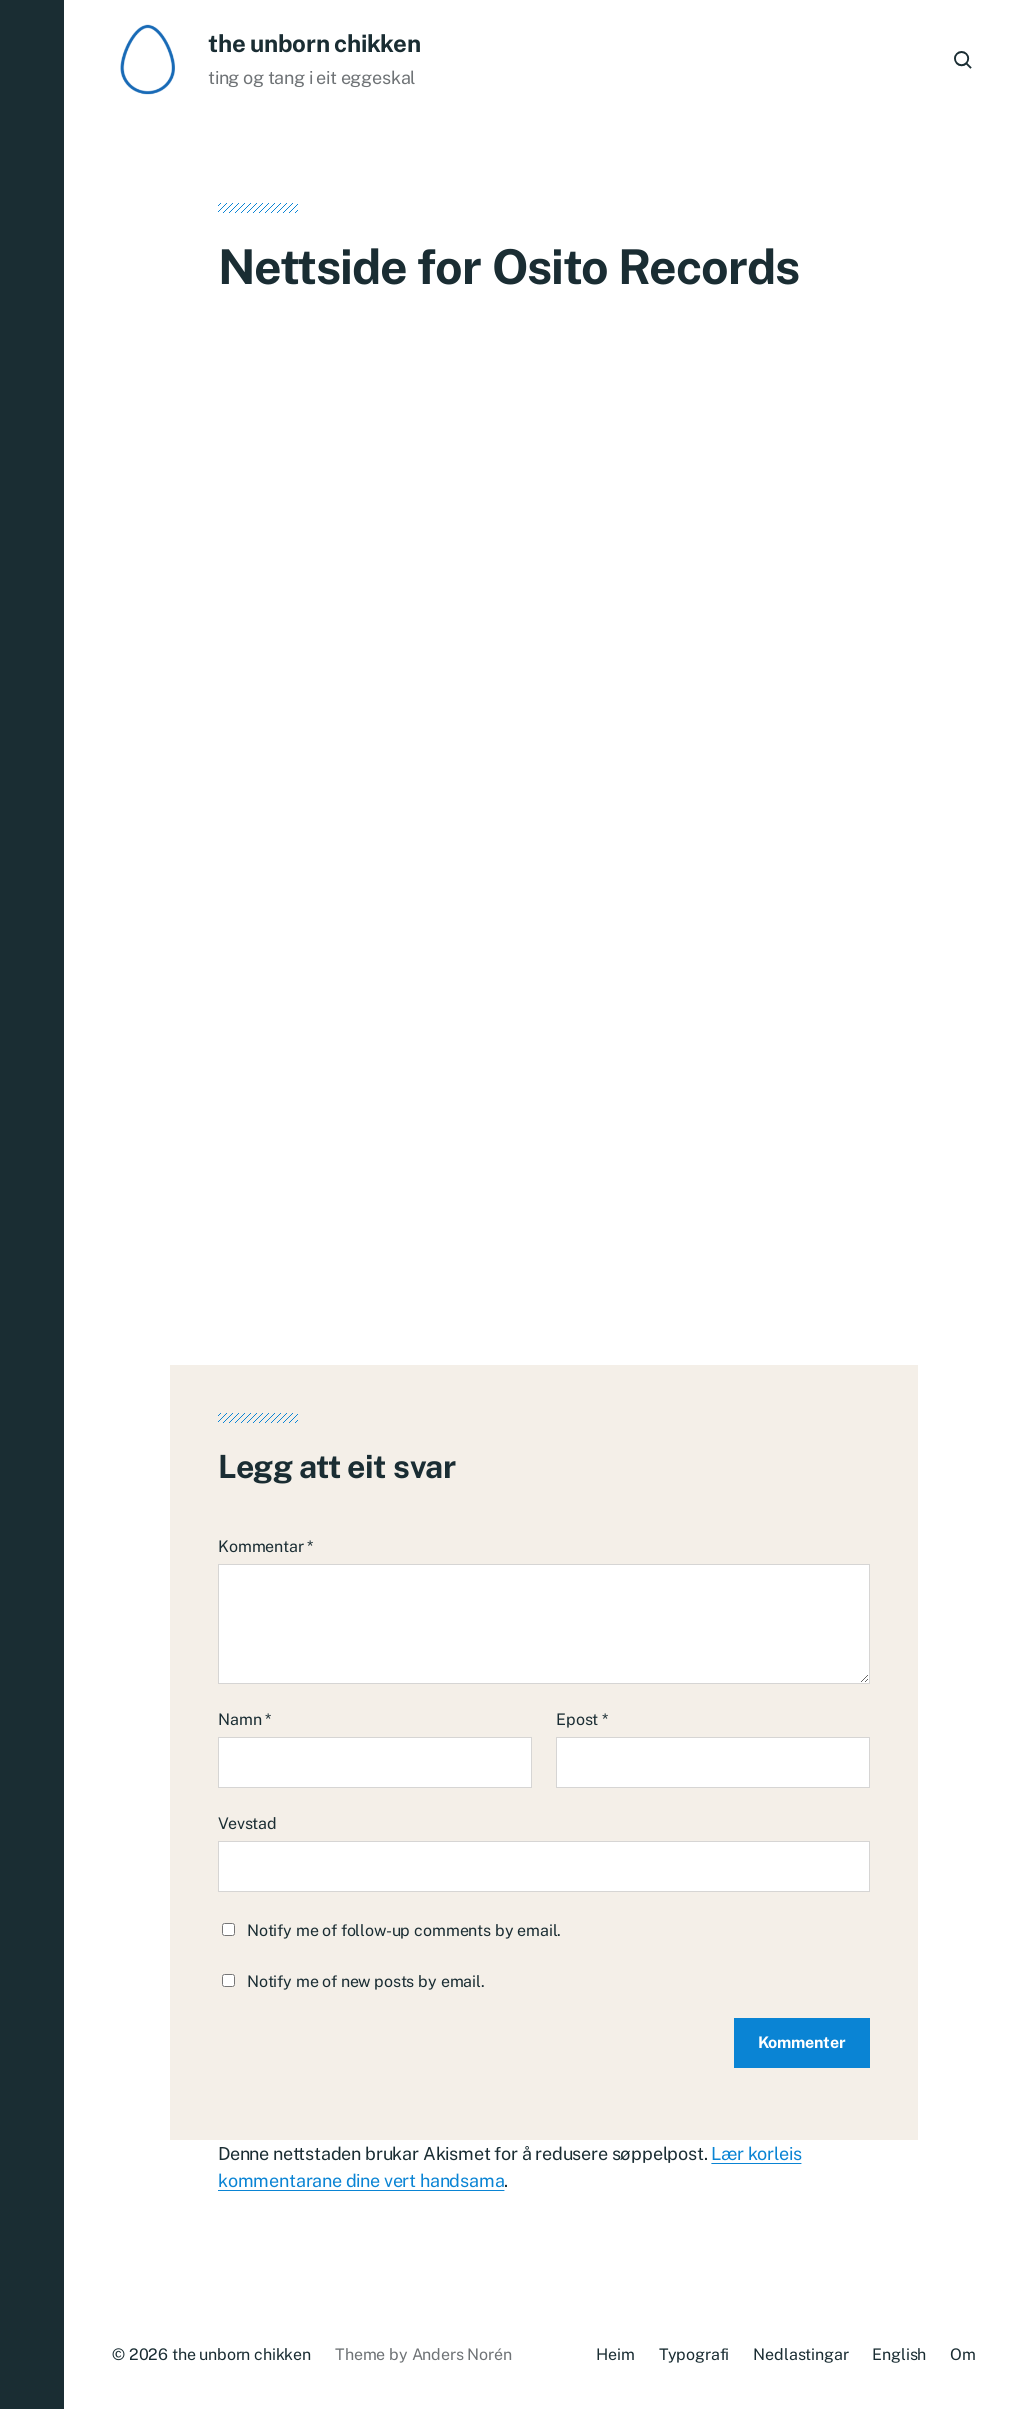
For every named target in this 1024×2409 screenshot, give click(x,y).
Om (963, 2354)
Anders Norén (462, 2354)
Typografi (694, 2354)
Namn (244, 1719)
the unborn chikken (314, 43)
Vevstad (247, 1823)
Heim (615, 2354)
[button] (32, 1204)
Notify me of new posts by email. (366, 1981)
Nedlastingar (800, 2354)
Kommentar (265, 1546)
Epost (582, 1719)
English (899, 2354)
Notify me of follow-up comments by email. (404, 1930)
